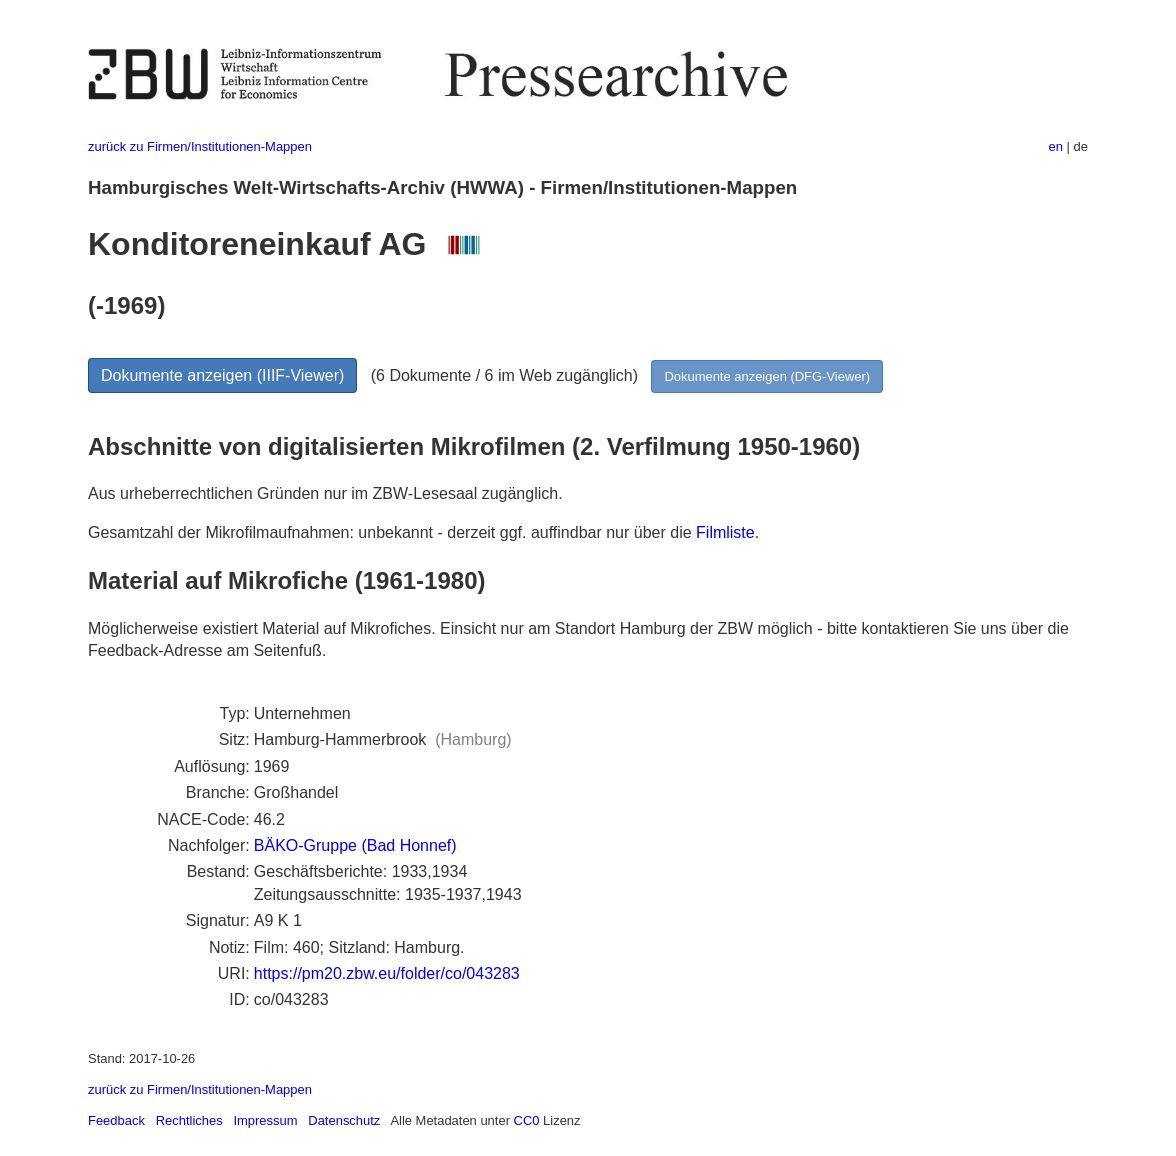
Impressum (265, 1120)
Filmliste (725, 532)
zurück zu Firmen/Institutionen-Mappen (200, 146)
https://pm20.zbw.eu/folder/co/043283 (387, 973)
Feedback (116, 1120)
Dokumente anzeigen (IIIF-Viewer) (222, 375)
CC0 (527, 1120)
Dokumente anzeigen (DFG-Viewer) (767, 376)
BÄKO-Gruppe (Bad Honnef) (355, 845)
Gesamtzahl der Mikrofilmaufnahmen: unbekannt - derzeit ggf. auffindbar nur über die (392, 532)
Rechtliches (189, 1120)
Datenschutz (344, 1120)
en (1056, 146)
